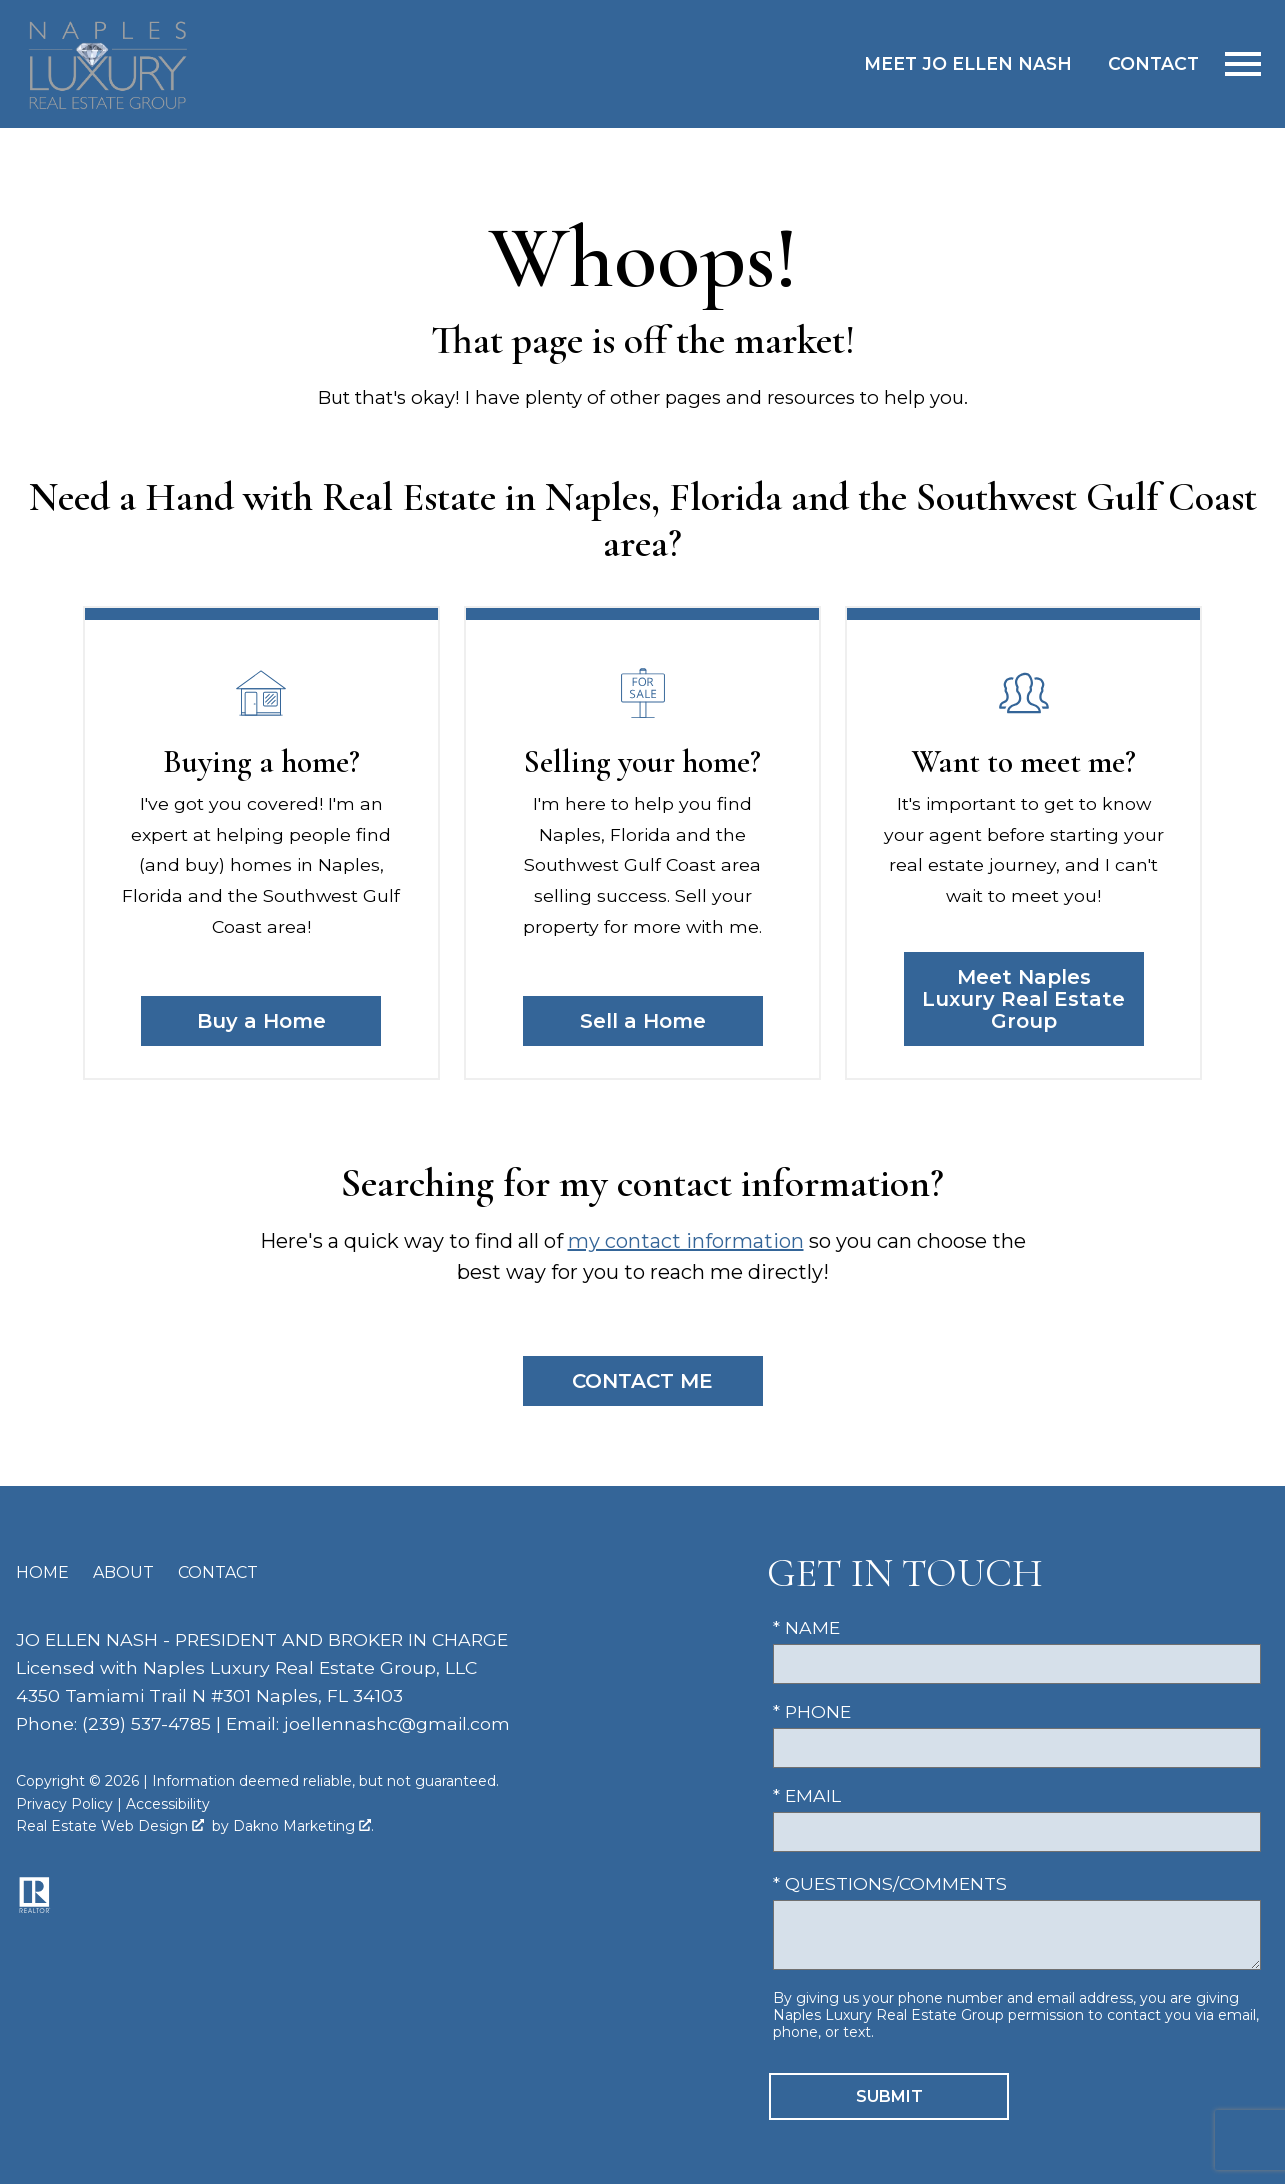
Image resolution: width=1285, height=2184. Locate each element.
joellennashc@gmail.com (397, 1723)
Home (42, 1572)
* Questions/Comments (890, 1883)
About (123, 1572)
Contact (1153, 63)
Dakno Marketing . (303, 1826)
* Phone (812, 1711)
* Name (806, 1627)
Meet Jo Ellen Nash (968, 63)
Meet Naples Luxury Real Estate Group (1023, 999)
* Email (807, 1795)
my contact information (686, 1241)
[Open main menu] (1243, 64)
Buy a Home (261, 1021)
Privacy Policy (64, 1804)
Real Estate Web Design (110, 1826)
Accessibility (168, 1804)
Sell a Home (643, 1021)
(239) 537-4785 (146, 1723)
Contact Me (642, 1381)
